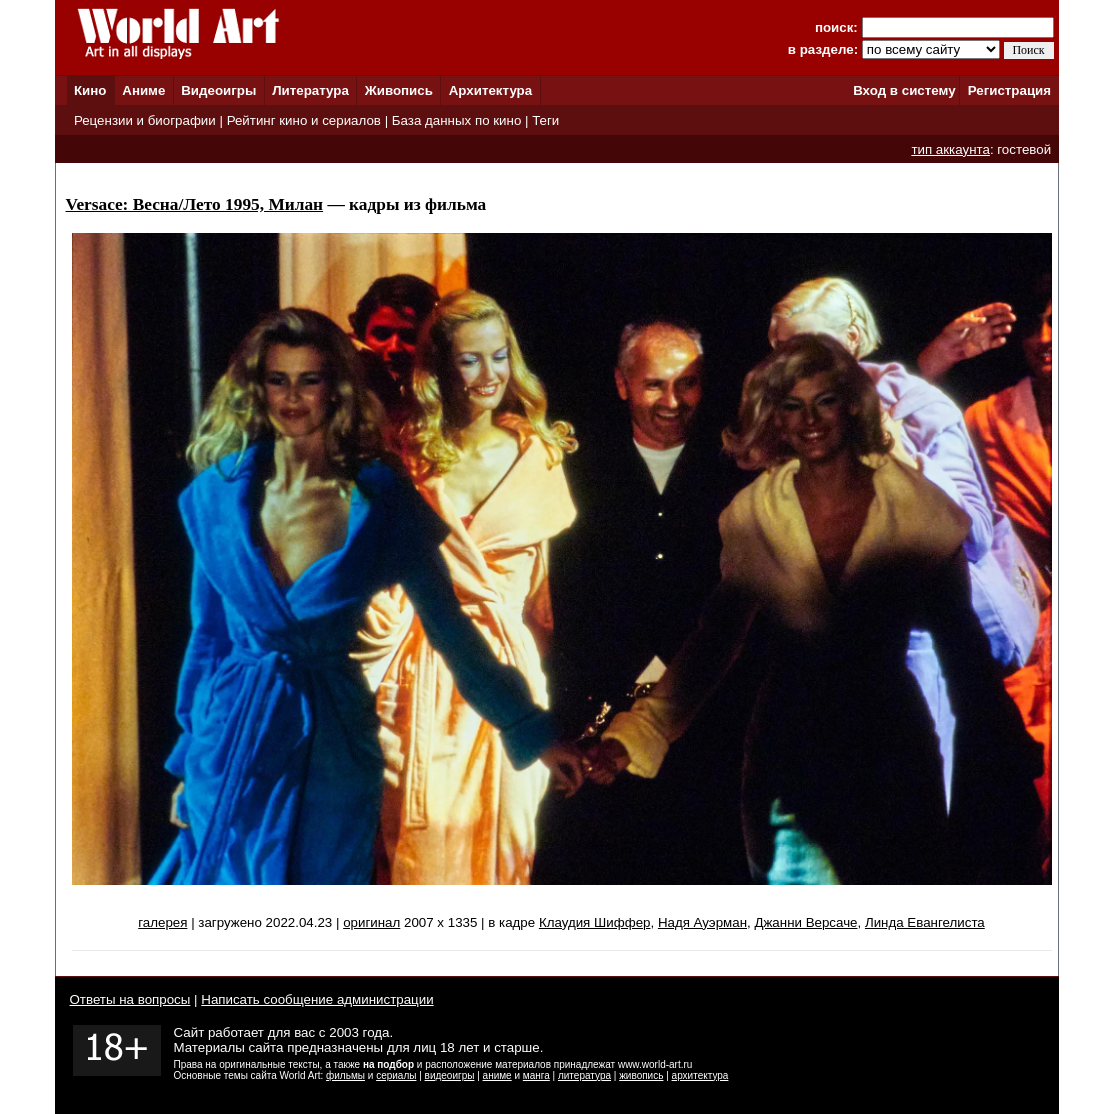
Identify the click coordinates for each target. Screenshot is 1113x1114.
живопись (641, 1075)
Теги (545, 120)
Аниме (143, 90)
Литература (310, 90)
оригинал (371, 922)
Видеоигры (218, 90)
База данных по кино (456, 120)
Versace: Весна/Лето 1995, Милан (195, 204)
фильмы (345, 1075)
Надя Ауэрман (702, 922)
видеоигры (450, 1075)
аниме (497, 1075)
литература (584, 1075)
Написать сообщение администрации (317, 999)
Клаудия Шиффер (595, 922)
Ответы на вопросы (130, 999)
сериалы (396, 1075)
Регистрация (1009, 90)
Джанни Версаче (805, 922)
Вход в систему (904, 90)
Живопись (399, 90)
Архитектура (490, 90)
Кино (90, 90)
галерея (162, 922)
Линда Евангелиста (925, 922)
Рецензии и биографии (145, 120)
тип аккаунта (950, 149)
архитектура (700, 1075)
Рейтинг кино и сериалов (304, 120)
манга (536, 1075)
